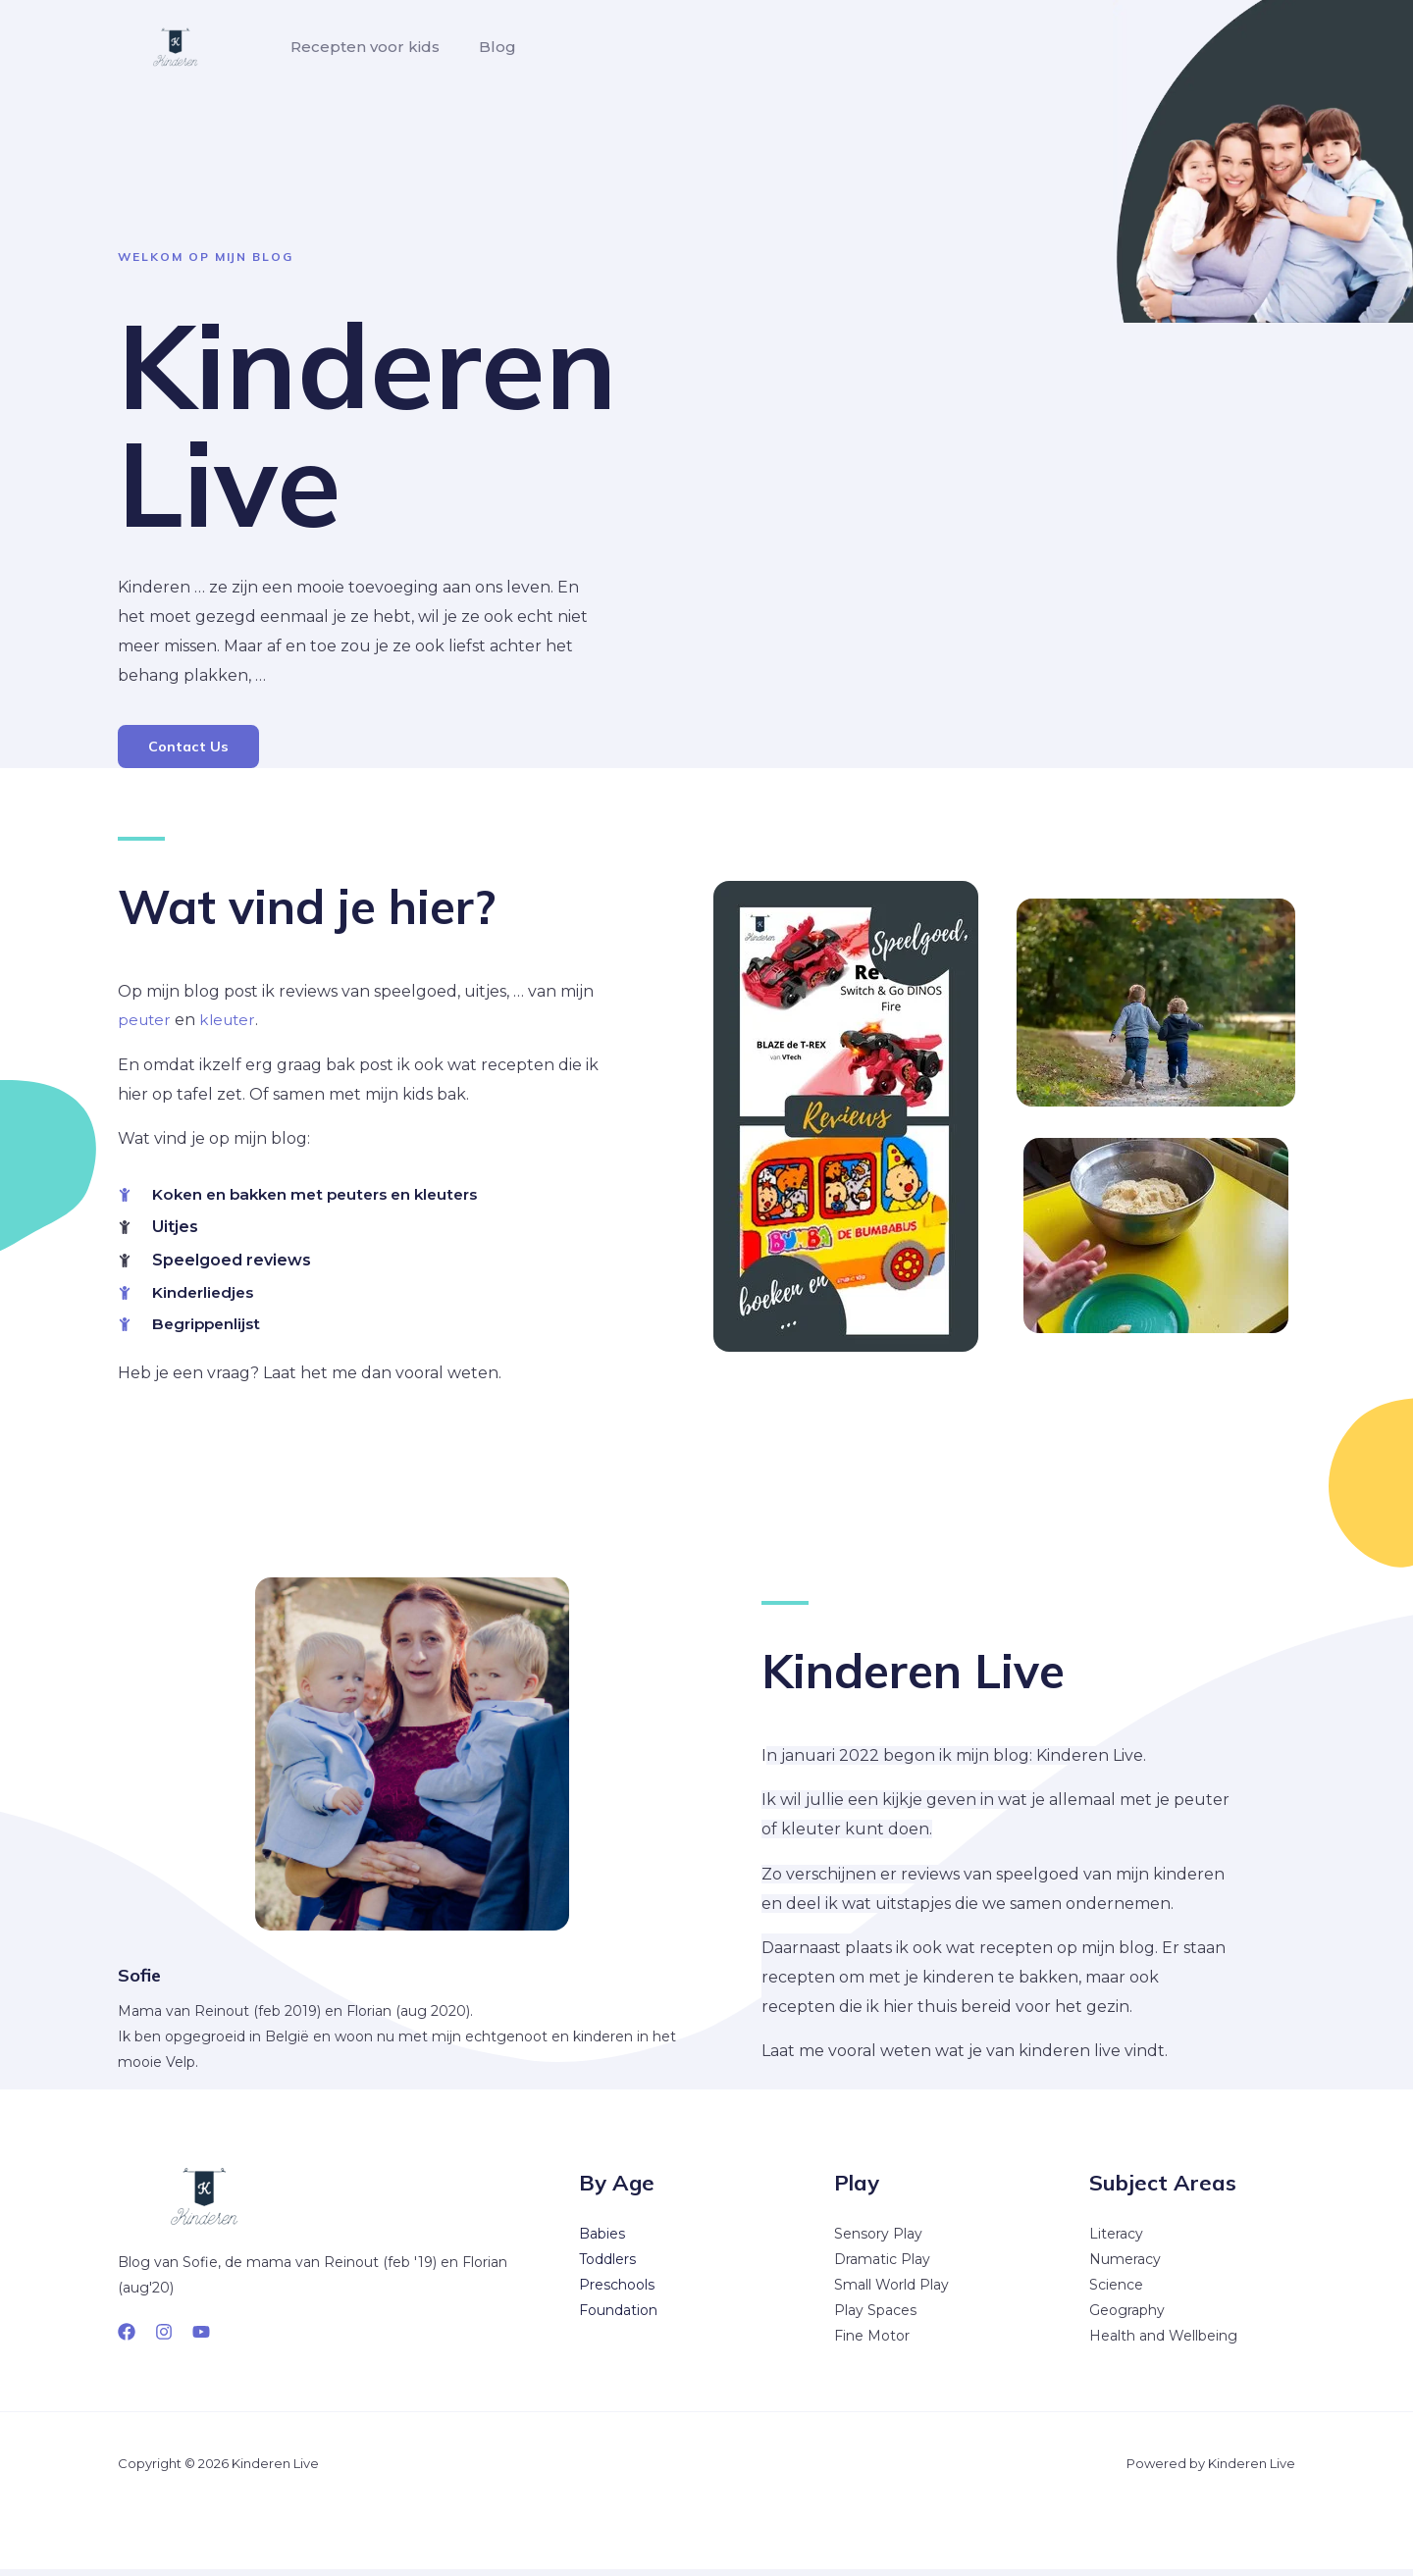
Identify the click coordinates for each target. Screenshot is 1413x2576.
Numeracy (1125, 2266)
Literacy (1116, 2240)
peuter (146, 1022)
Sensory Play (878, 2240)
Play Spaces (875, 2317)
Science (1116, 2291)
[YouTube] (201, 2338)
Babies (602, 2240)
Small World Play (891, 2291)
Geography (1127, 2317)
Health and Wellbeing (1163, 2342)
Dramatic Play (882, 2266)
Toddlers (607, 2266)
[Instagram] (164, 2338)
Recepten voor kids (361, 46)
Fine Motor (872, 2342)
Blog (485, 46)
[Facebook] (126, 2338)
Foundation (618, 2317)
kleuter (232, 1022)
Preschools (616, 2291)
